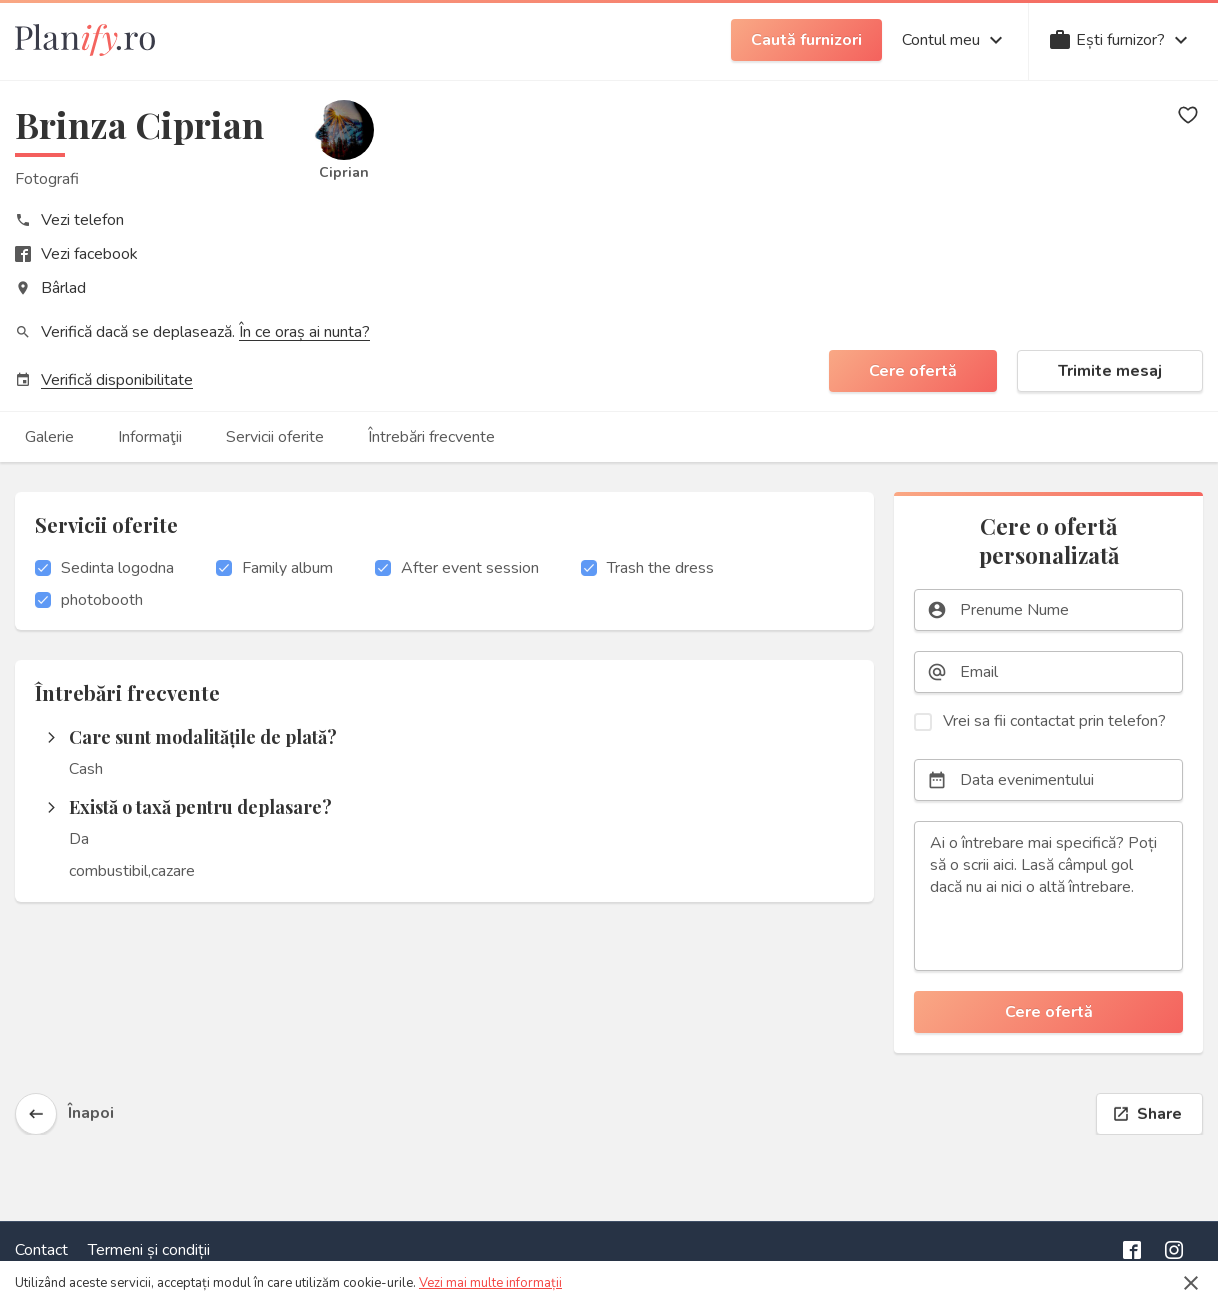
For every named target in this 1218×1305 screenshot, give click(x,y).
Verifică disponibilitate (117, 380)
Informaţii (150, 437)
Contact (41, 1250)
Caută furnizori (806, 40)
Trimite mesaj (1110, 371)
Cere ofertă (913, 371)
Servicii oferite (275, 437)
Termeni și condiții (149, 1250)
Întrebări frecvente (431, 437)
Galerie (49, 437)
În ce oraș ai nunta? (304, 332)
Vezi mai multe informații (490, 1283)
